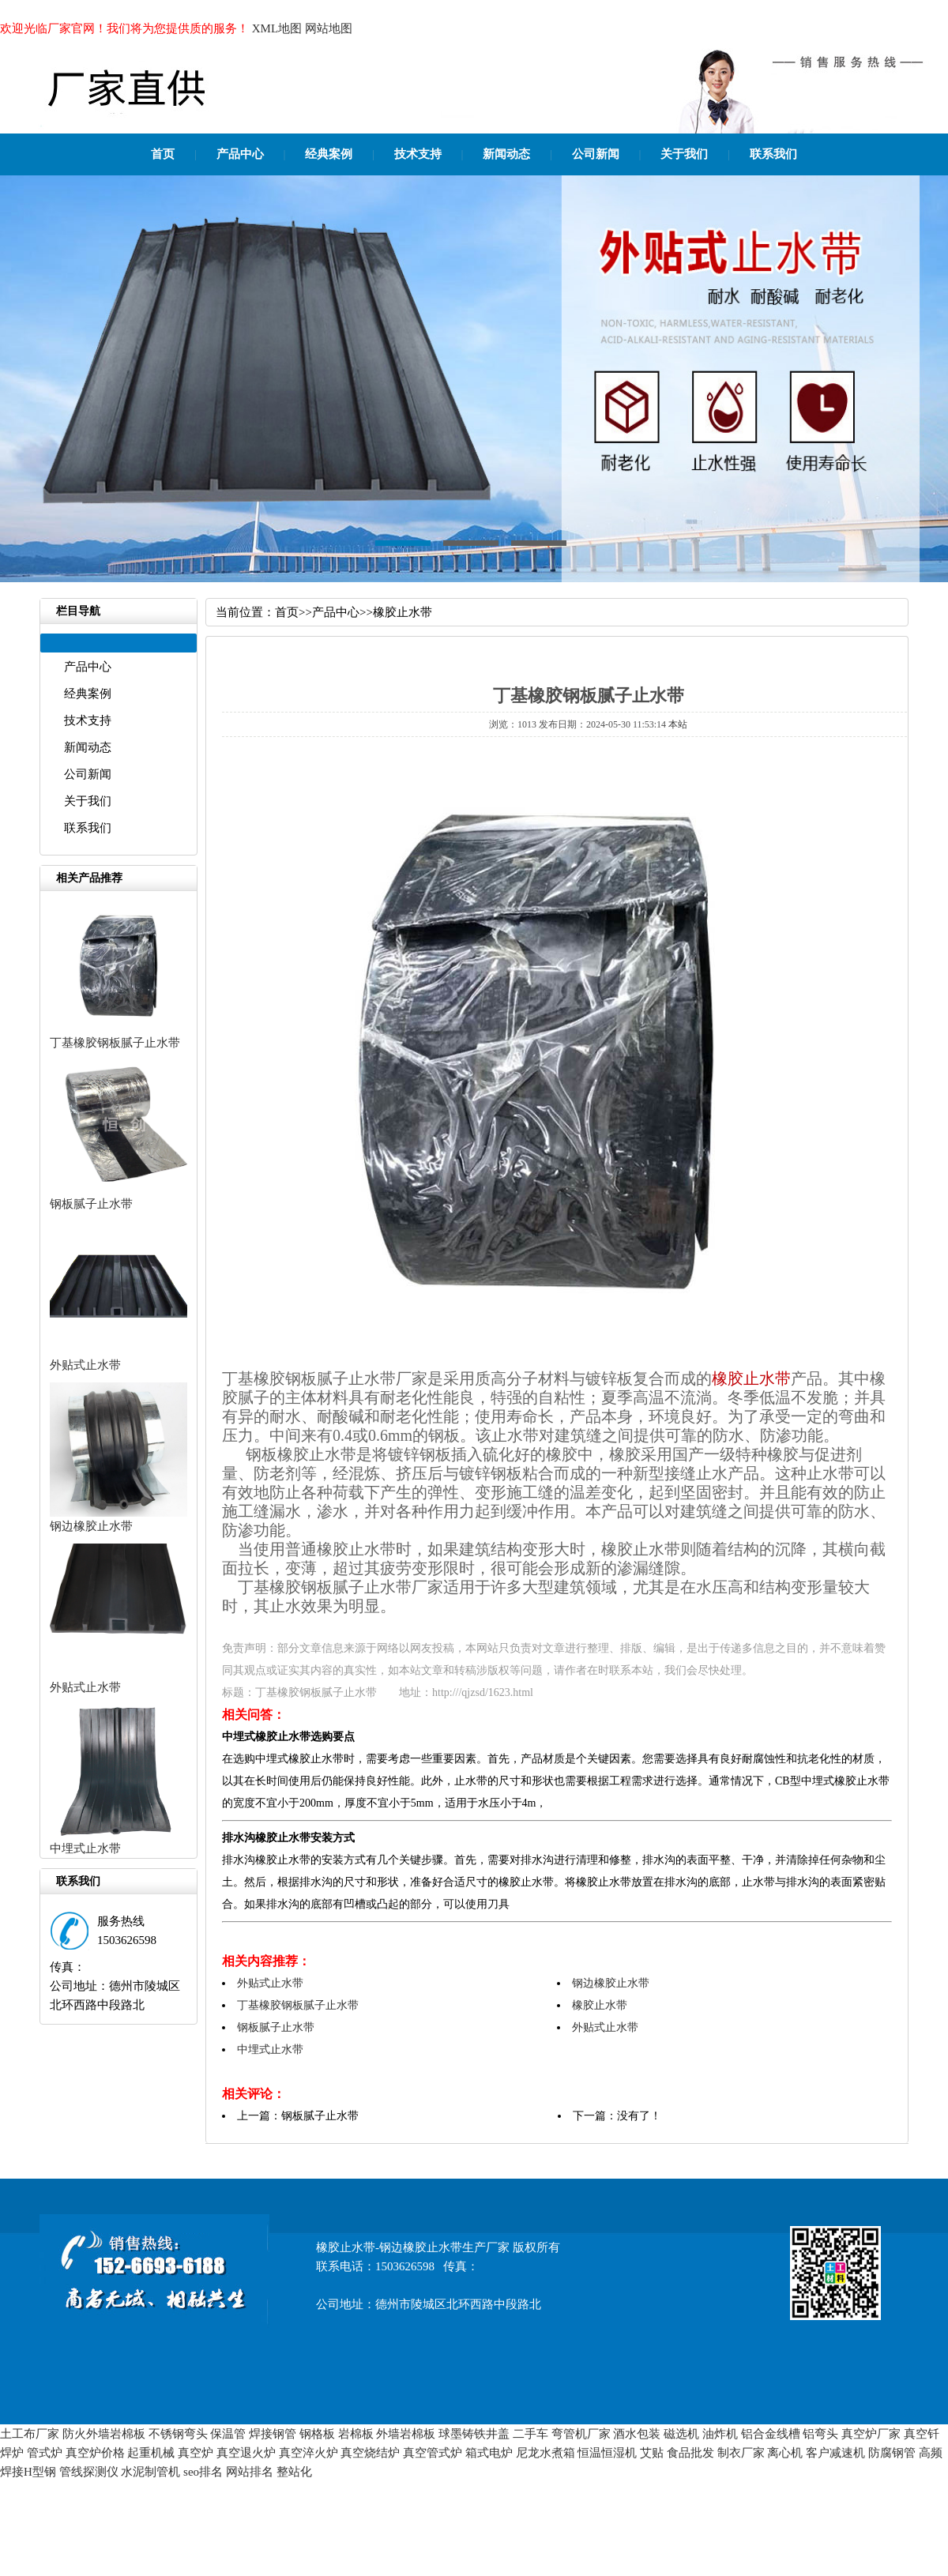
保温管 (228, 2433)
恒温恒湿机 (607, 2452)
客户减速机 (835, 2452)
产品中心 (240, 154)
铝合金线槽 (770, 2433)
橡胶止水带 (402, 612)
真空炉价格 (95, 2452)
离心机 (785, 2452)
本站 (677, 724)
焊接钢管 (272, 2433)
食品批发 (690, 2452)
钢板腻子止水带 (91, 1204)
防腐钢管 (892, 2452)
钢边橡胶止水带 (91, 1526)
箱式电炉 (489, 2452)
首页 (163, 154)
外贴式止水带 (85, 1365)
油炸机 (720, 2433)
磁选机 (681, 2433)
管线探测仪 (88, 2471)
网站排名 (249, 2471)
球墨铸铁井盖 (474, 2433)
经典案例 (328, 154)
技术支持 (418, 154)
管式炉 (44, 2452)
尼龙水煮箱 (545, 2452)
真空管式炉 (432, 2452)
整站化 (294, 2471)
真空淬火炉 (308, 2452)
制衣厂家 (741, 2452)
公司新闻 (595, 154)
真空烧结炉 (370, 2452)
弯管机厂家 (581, 2433)
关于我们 (684, 154)
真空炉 (195, 2452)
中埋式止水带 (85, 1848)
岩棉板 (356, 2433)
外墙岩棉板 (405, 2433)
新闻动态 (506, 154)
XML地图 (277, 28)
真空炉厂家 (871, 2433)
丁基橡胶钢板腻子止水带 (115, 1042)
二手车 (530, 2433)
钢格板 (317, 2433)
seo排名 (203, 2471)
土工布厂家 (29, 2433)
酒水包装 (636, 2433)
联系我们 (773, 154)
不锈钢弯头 (178, 2433)
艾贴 (652, 2452)
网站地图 (328, 28)
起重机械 (151, 2452)
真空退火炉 (246, 2452)
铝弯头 (820, 2433)
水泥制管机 (150, 2471)
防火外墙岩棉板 (103, 2433)
